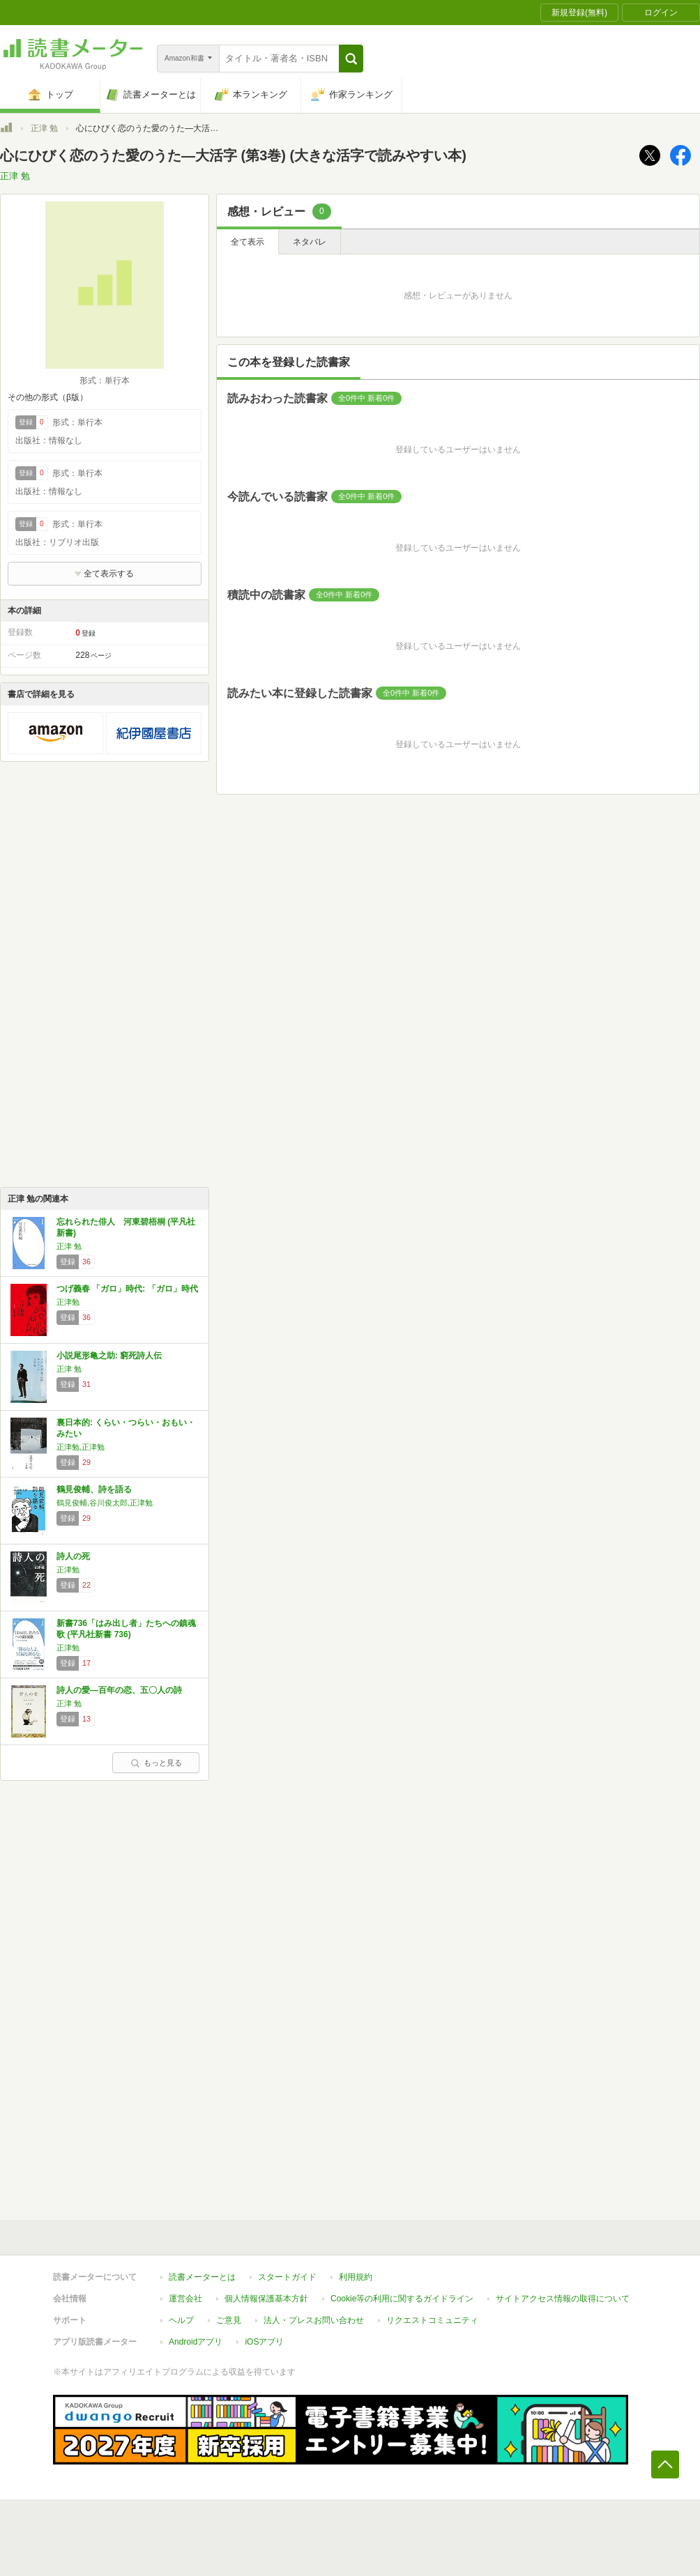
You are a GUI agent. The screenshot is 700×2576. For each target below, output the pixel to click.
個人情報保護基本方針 (266, 2298)
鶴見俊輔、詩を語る (94, 1489)
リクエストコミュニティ (432, 2320)
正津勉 (67, 1302)
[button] (351, 58)
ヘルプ (181, 2320)
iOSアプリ (264, 2342)
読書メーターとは (202, 2277)
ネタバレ (309, 242)
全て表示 (247, 242)
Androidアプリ (195, 2342)
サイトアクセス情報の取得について (563, 2298)
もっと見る (156, 1763)
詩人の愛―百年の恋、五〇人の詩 (119, 1690)
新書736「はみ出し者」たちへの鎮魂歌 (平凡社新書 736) (126, 1628)
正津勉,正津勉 (80, 1447)
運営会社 (185, 2298)
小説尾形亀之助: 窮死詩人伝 (109, 1355)
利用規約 (355, 2277)
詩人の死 (73, 1556)
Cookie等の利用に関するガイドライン (401, 2298)
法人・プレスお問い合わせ (314, 2320)
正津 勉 (44, 128)
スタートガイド (287, 2277)
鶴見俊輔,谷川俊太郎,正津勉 (104, 1502)
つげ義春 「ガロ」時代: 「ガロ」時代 (127, 1289)
